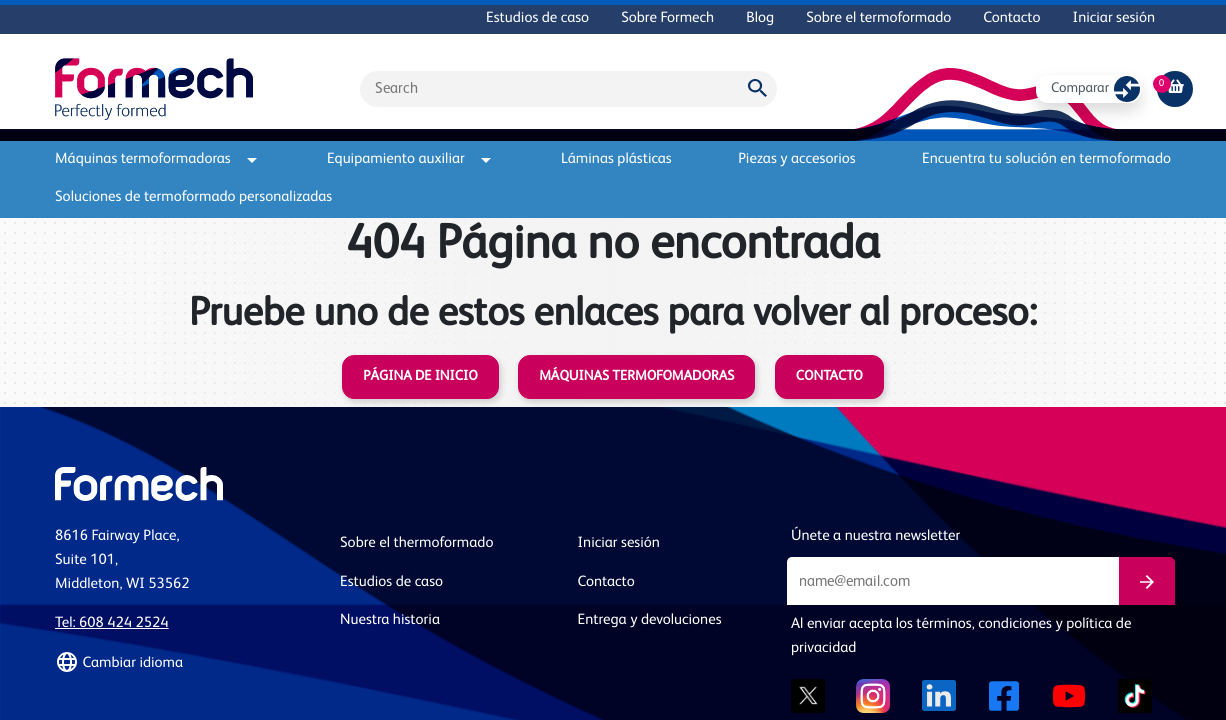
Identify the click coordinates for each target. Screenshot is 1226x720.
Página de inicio (420, 377)
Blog (760, 18)
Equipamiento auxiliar (409, 159)
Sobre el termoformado (878, 18)
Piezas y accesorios (796, 159)
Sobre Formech (667, 18)
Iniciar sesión (1114, 18)
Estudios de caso (537, 18)
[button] (185, 663)
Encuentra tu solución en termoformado (1046, 159)
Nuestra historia (390, 620)
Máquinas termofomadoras (636, 377)
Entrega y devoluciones (650, 620)
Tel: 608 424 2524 (112, 623)
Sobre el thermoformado (416, 543)
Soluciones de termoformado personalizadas (193, 197)
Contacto (1011, 18)
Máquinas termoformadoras (156, 159)
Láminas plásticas (616, 159)
